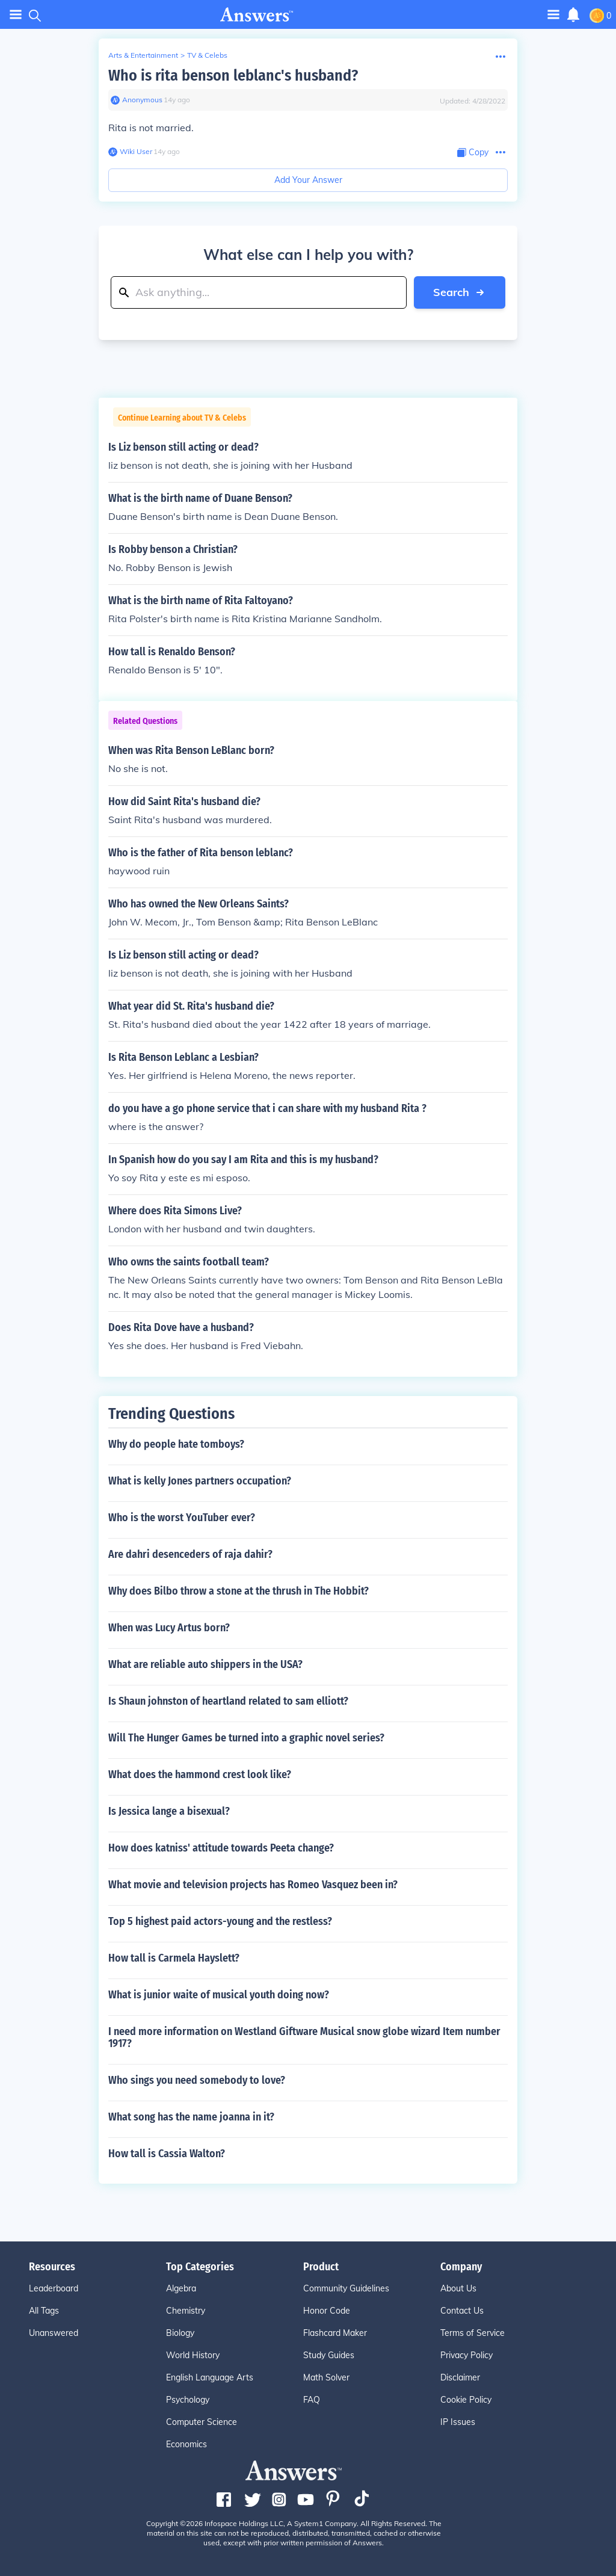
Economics (186, 2444)
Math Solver (326, 2377)
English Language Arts (209, 2377)
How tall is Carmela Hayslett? (173, 1958)
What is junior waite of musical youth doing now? (218, 1994)
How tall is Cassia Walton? (166, 2153)
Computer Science (201, 2422)
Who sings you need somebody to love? (196, 2080)
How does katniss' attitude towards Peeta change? (221, 1848)
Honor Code (326, 2310)
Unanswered (53, 2332)
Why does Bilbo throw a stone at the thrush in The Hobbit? (238, 1591)
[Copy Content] (472, 152)
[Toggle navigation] (553, 14)
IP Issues (457, 2422)
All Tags (44, 2310)
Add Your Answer (308, 180)
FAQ (311, 2399)
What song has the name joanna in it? (191, 2117)
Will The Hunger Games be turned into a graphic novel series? (246, 1737)
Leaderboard (53, 2288)
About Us (458, 2288)
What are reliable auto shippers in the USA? (205, 1664)
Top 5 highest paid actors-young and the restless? (220, 1921)
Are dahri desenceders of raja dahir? (190, 1554)
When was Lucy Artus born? (169, 1627)
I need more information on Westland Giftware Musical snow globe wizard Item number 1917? (304, 2037)
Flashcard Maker (335, 2332)
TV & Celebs (207, 55)
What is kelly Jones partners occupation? (199, 1480)
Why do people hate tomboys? (176, 1444)
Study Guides (328, 2355)
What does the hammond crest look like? (199, 1774)
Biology (180, 2332)
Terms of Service (472, 2332)
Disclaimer (460, 2377)
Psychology (187, 2399)
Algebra (181, 2288)
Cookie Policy (465, 2399)
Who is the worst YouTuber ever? (181, 1517)
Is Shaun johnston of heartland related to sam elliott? (228, 1701)
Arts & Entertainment (143, 55)
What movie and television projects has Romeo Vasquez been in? (253, 1884)
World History (193, 2355)
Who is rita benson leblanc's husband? (233, 75)
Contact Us (462, 2310)
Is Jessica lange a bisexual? (169, 1811)
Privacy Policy (466, 2355)
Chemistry (185, 2310)
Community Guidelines (346, 2288)
